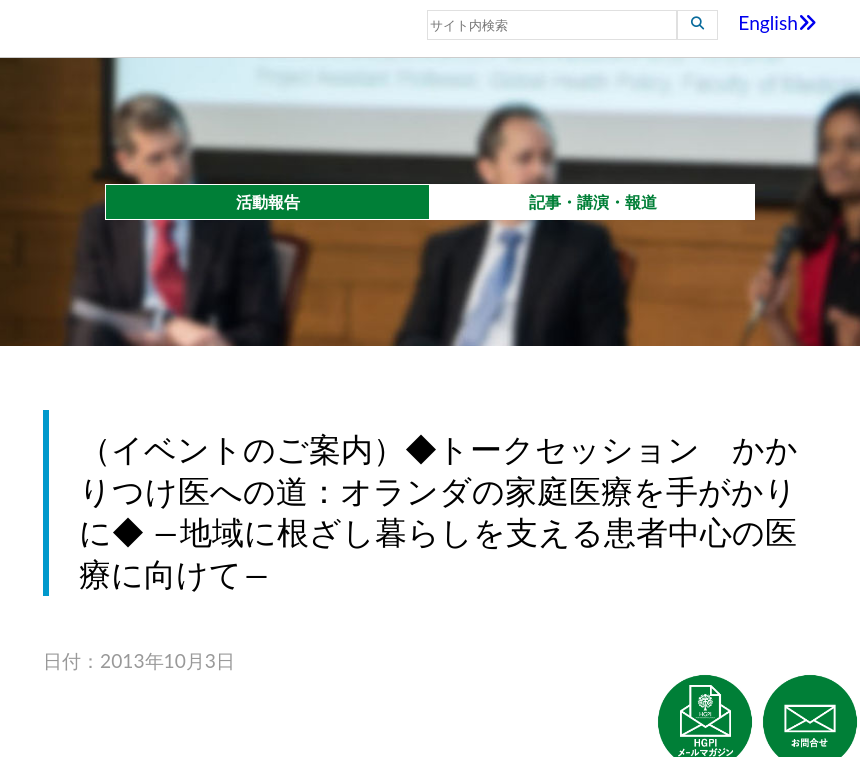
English (777, 22)
